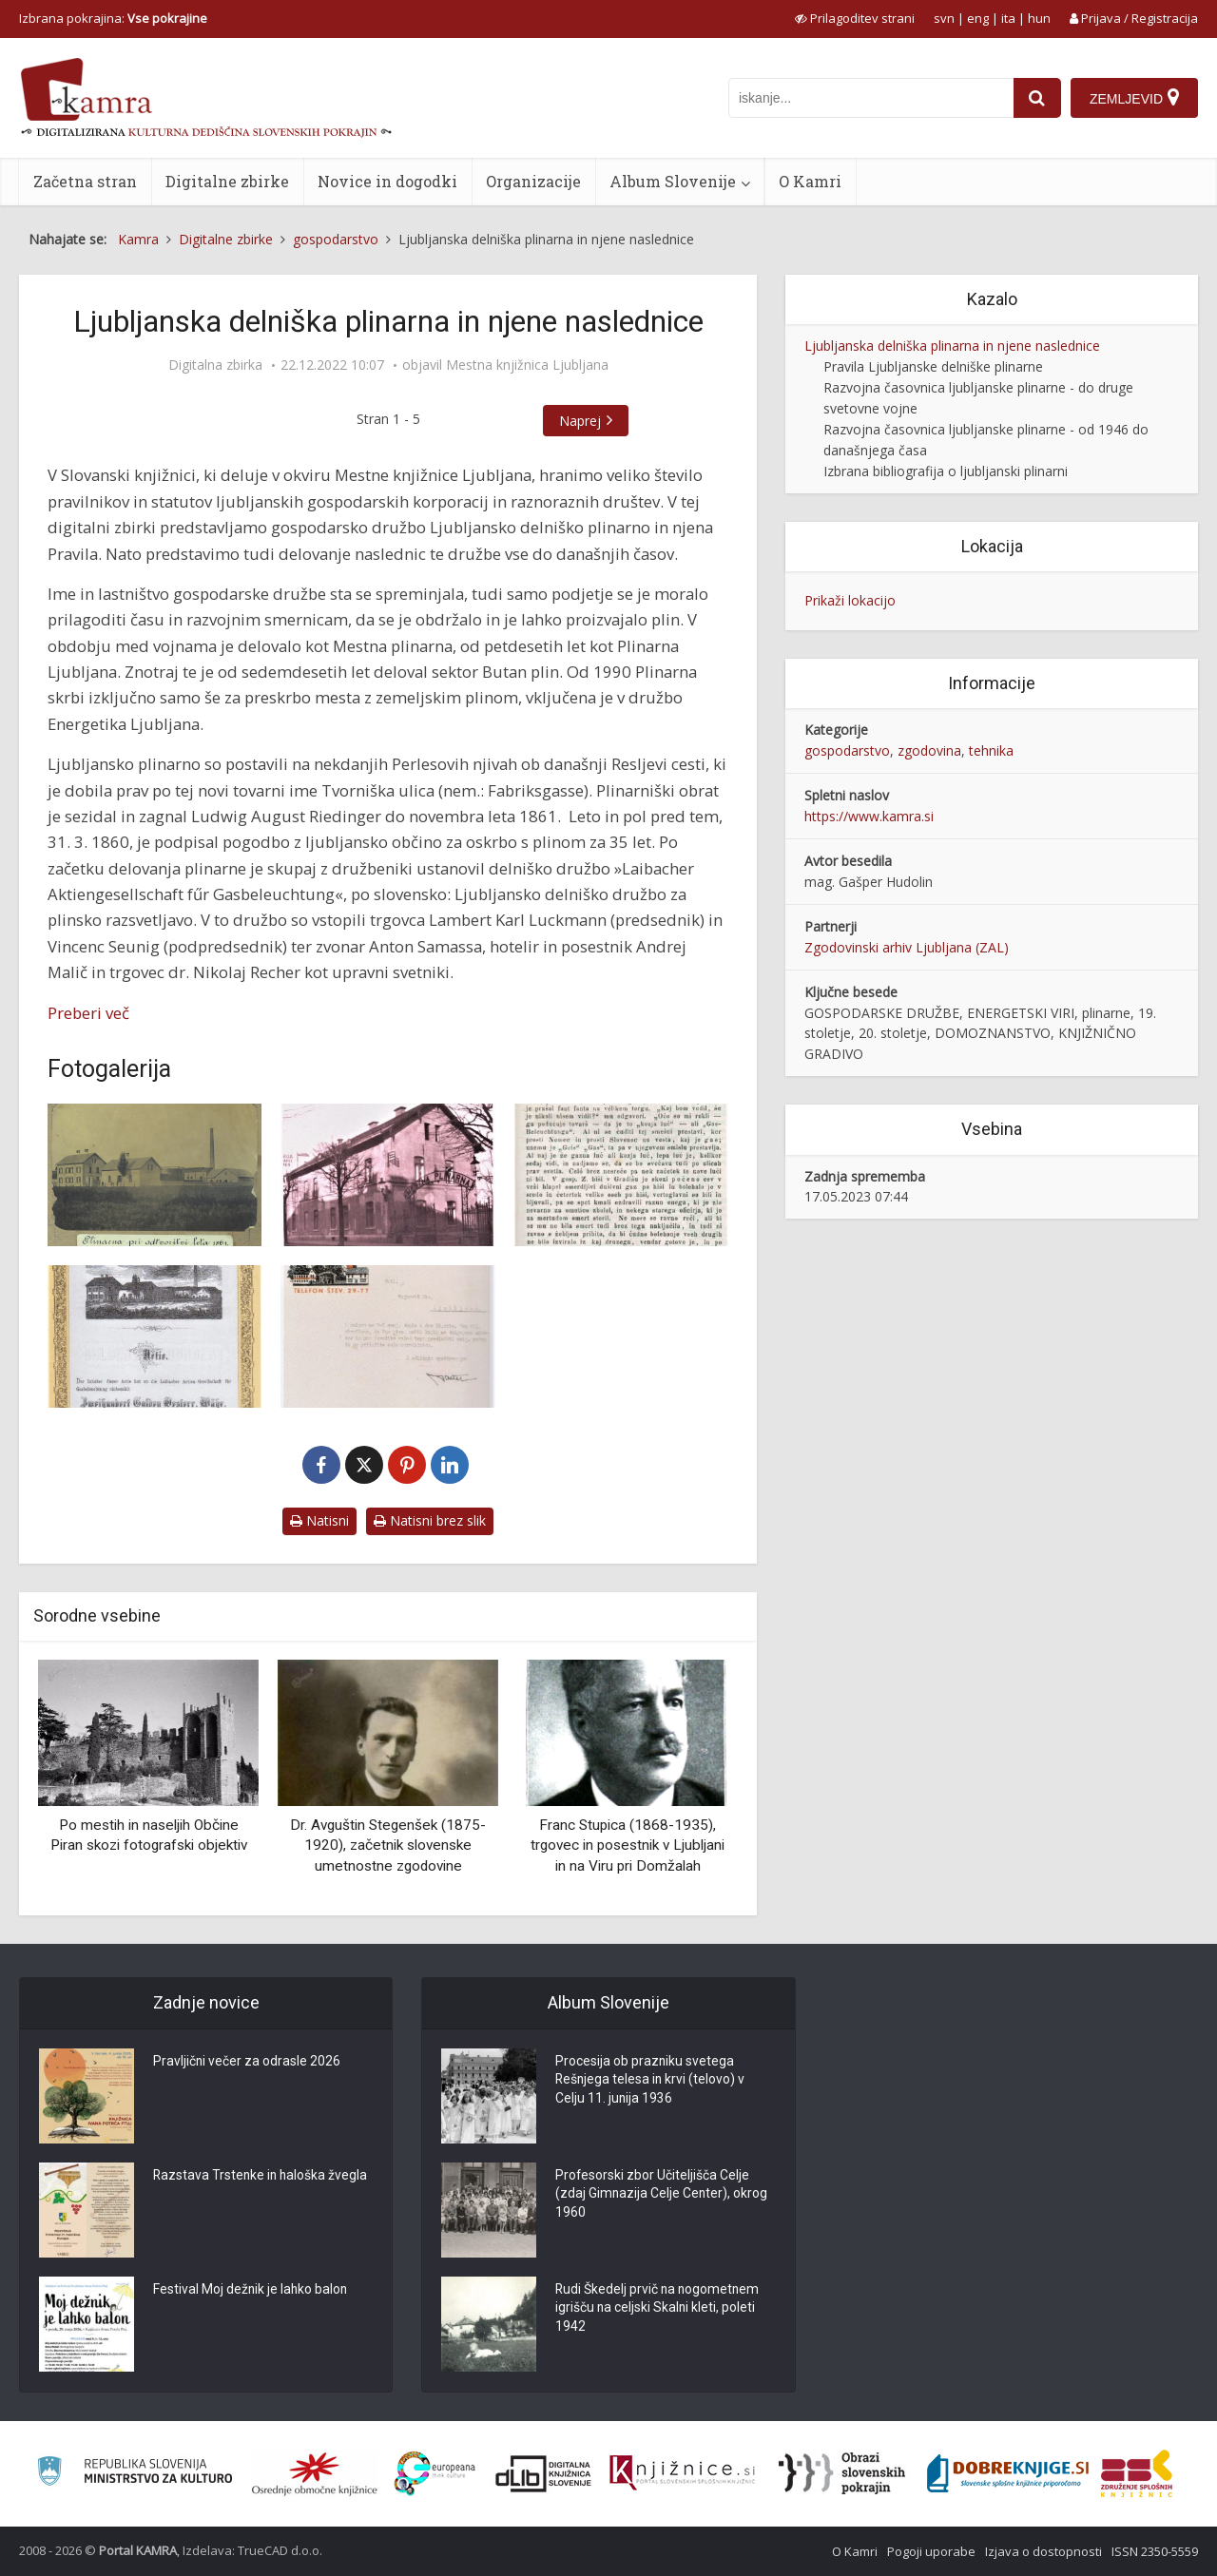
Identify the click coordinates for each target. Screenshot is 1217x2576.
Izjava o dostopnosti (1043, 2551)
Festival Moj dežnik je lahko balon (251, 2290)
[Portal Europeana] (435, 2474)
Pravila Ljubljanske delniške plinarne (933, 366)
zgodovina (929, 750)
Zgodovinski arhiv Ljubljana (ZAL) (906, 947)
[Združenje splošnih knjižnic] (1136, 2473)
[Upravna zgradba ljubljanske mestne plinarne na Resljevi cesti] (387, 1175)
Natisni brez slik (430, 1520)
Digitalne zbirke (227, 181)
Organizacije (533, 181)
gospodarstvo (847, 750)
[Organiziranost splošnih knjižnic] (314, 2473)
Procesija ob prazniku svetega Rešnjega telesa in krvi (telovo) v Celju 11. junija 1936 (651, 2081)
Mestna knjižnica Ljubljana (527, 365)
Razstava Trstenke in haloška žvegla (262, 2176)
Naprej (580, 421)
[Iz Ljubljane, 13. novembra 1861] (621, 1175)
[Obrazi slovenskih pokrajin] (842, 2473)
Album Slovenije (672, 181)
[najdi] (1037, 98)
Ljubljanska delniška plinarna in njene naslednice (952, 345)
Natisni (319, 1520)
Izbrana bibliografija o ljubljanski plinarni (945, 471)
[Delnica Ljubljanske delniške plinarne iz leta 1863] (154, 1336)
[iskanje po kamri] (871, 98)
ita (1008, 18)
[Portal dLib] (544, 2473)
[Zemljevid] (1134, 98)
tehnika (991, 750)
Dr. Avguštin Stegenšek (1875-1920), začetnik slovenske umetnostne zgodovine (388, 1845)
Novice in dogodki (387, 181)
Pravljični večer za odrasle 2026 (247, 2062)
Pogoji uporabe (931, 2551)
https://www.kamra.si (869, 816)
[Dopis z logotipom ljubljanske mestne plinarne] (387, 1336)
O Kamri (810, 181)
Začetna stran (85, 181)
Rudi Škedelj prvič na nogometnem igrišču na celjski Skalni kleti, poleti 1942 (659, 2309)
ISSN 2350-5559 (1154, 2551)
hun (1039, 18)
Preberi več (88, 1013)
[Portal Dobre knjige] (1008, 2473)
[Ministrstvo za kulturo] (134, 2473)
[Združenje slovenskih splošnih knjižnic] (682, 2473)
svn (944, 18)
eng (978, 18)
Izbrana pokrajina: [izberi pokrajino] (113, 18)
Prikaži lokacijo (850, 600)
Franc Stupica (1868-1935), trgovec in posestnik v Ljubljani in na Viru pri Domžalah (627, 1845)
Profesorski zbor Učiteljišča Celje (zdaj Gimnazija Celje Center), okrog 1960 (662, 2195)
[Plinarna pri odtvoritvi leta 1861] (154, 1175)
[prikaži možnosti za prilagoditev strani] (855, 18)
